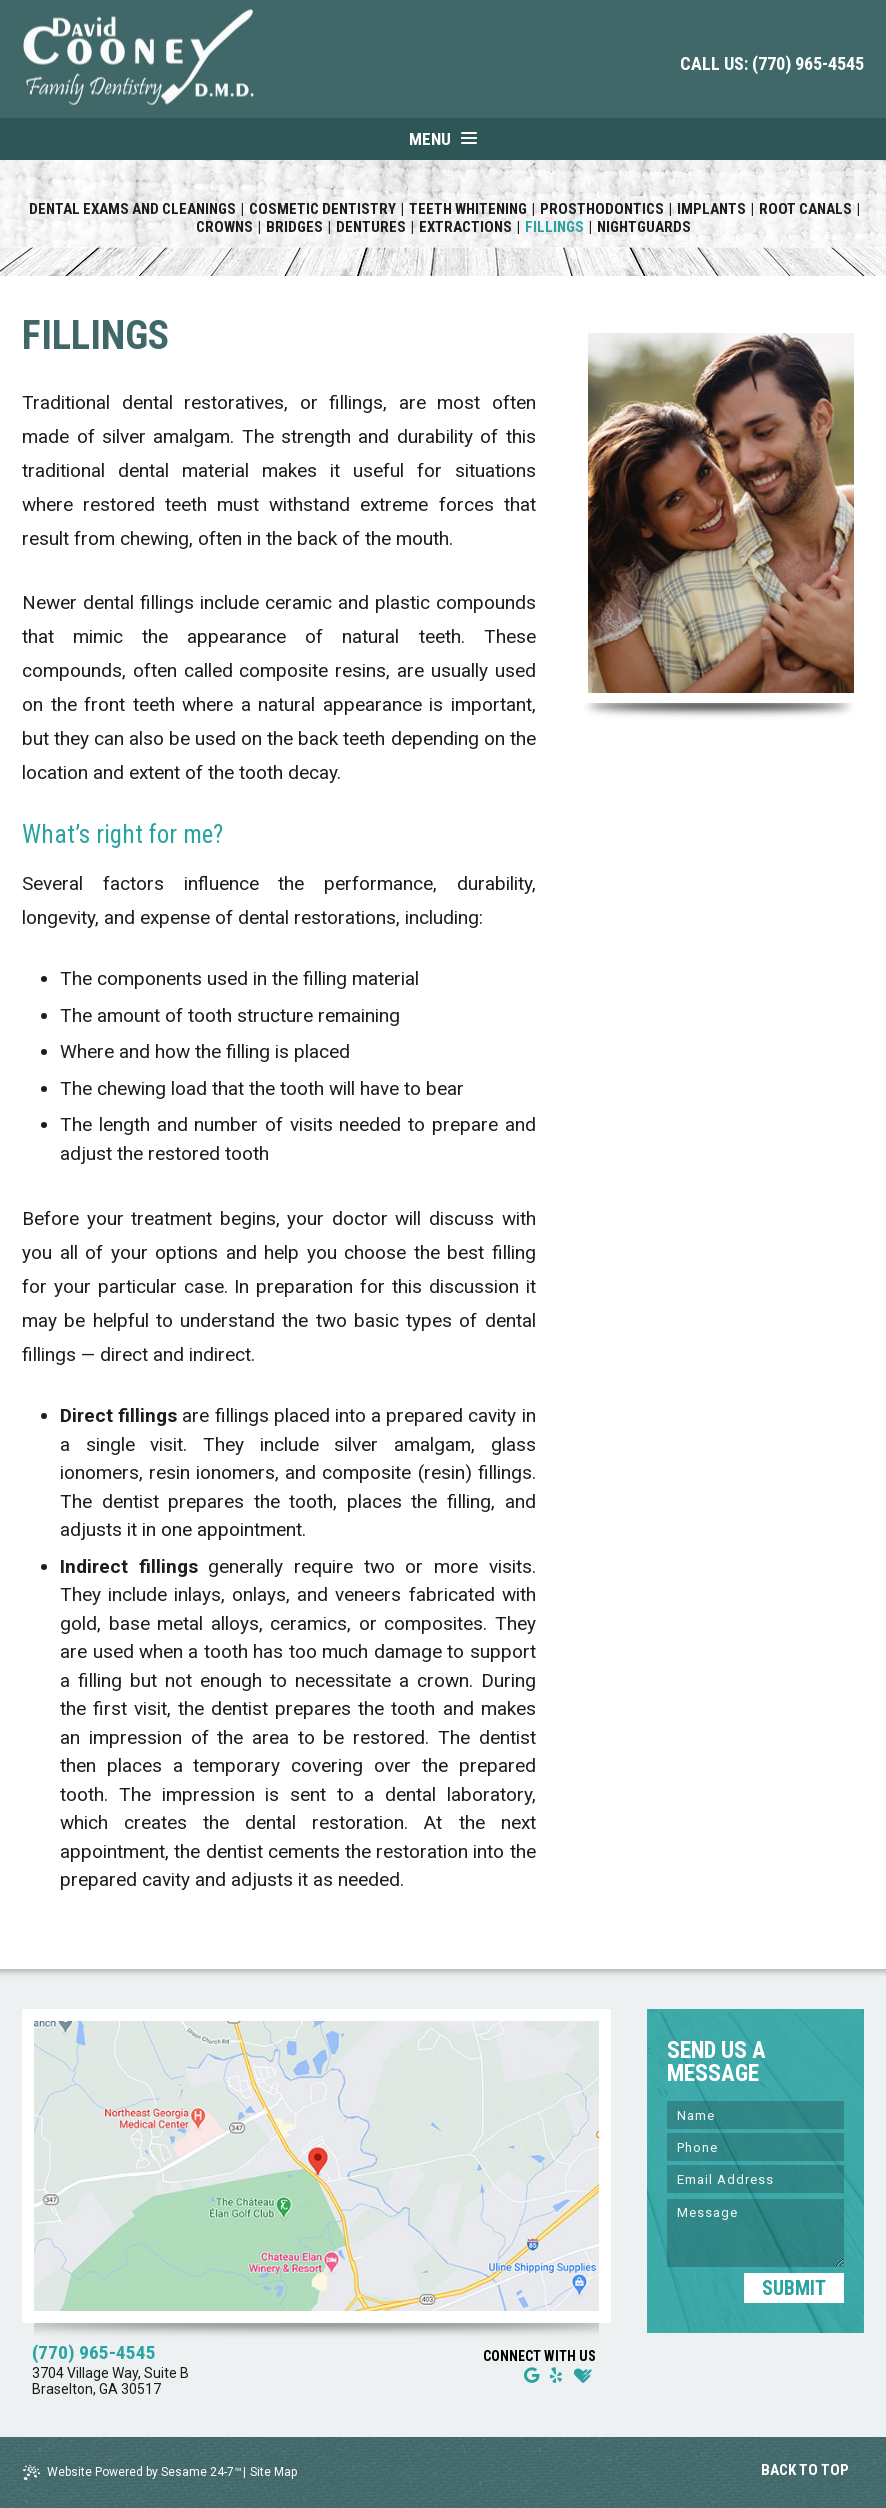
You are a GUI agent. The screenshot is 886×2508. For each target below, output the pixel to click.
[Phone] (755, 2147)
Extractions (465, 227)
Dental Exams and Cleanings (132, 209)
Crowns (224, 227)
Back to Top (806, 2470)
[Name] (755, 2115)
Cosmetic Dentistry (322, 209)
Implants (711, 209)
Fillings (554, 227)
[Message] (755, 2233)
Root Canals (805, 209)
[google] (531, 2375)
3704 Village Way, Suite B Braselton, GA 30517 (110, 2381)
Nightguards (644, 227)
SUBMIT (794, 2288)
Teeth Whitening (468, 209)
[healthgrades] (583, 2375)
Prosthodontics (602, 209)
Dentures (371, 227)
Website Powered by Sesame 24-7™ (132, 2472)
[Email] (755, 2179)
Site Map (273, 2472)
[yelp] (556, 2375)
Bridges (294, 227)
